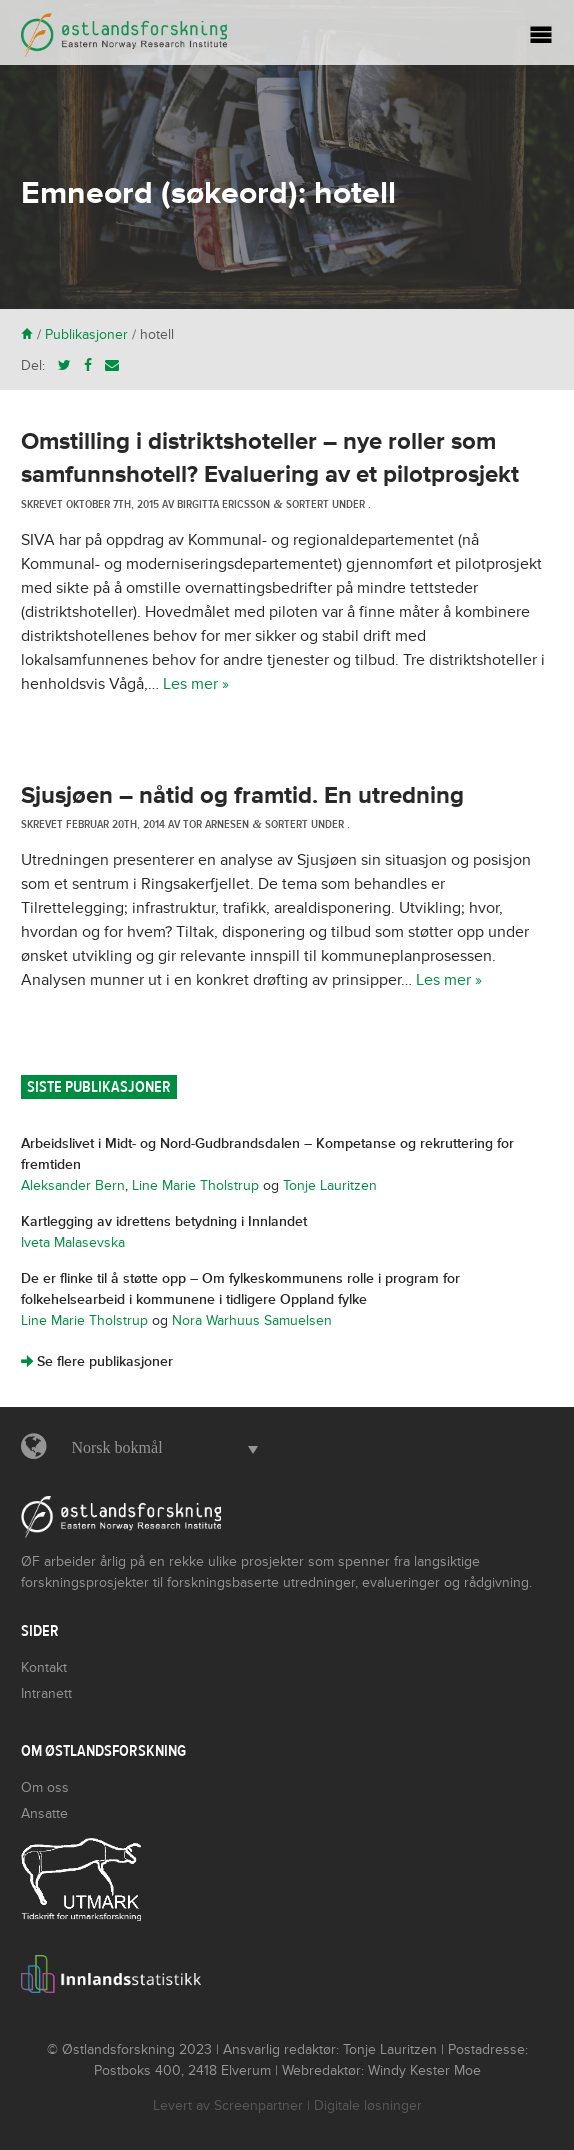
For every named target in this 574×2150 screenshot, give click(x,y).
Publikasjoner (86, 334)
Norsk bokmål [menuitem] (116, 1447)
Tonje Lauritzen (330, 1185)
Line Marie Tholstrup (195, 1185)
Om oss (45, 1787)
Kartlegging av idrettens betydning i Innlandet (164, 1221)
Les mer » (196, 684)
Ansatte (44, 1813)
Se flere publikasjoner (97, 1361)
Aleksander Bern (73, 1185)
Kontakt (44, 1667)
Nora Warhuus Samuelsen (252, 1320)
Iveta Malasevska (73, 1242)
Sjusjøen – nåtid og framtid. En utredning (242, 795)
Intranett (46, 1693)
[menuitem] (159, 1448)
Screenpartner (258, 2105)
